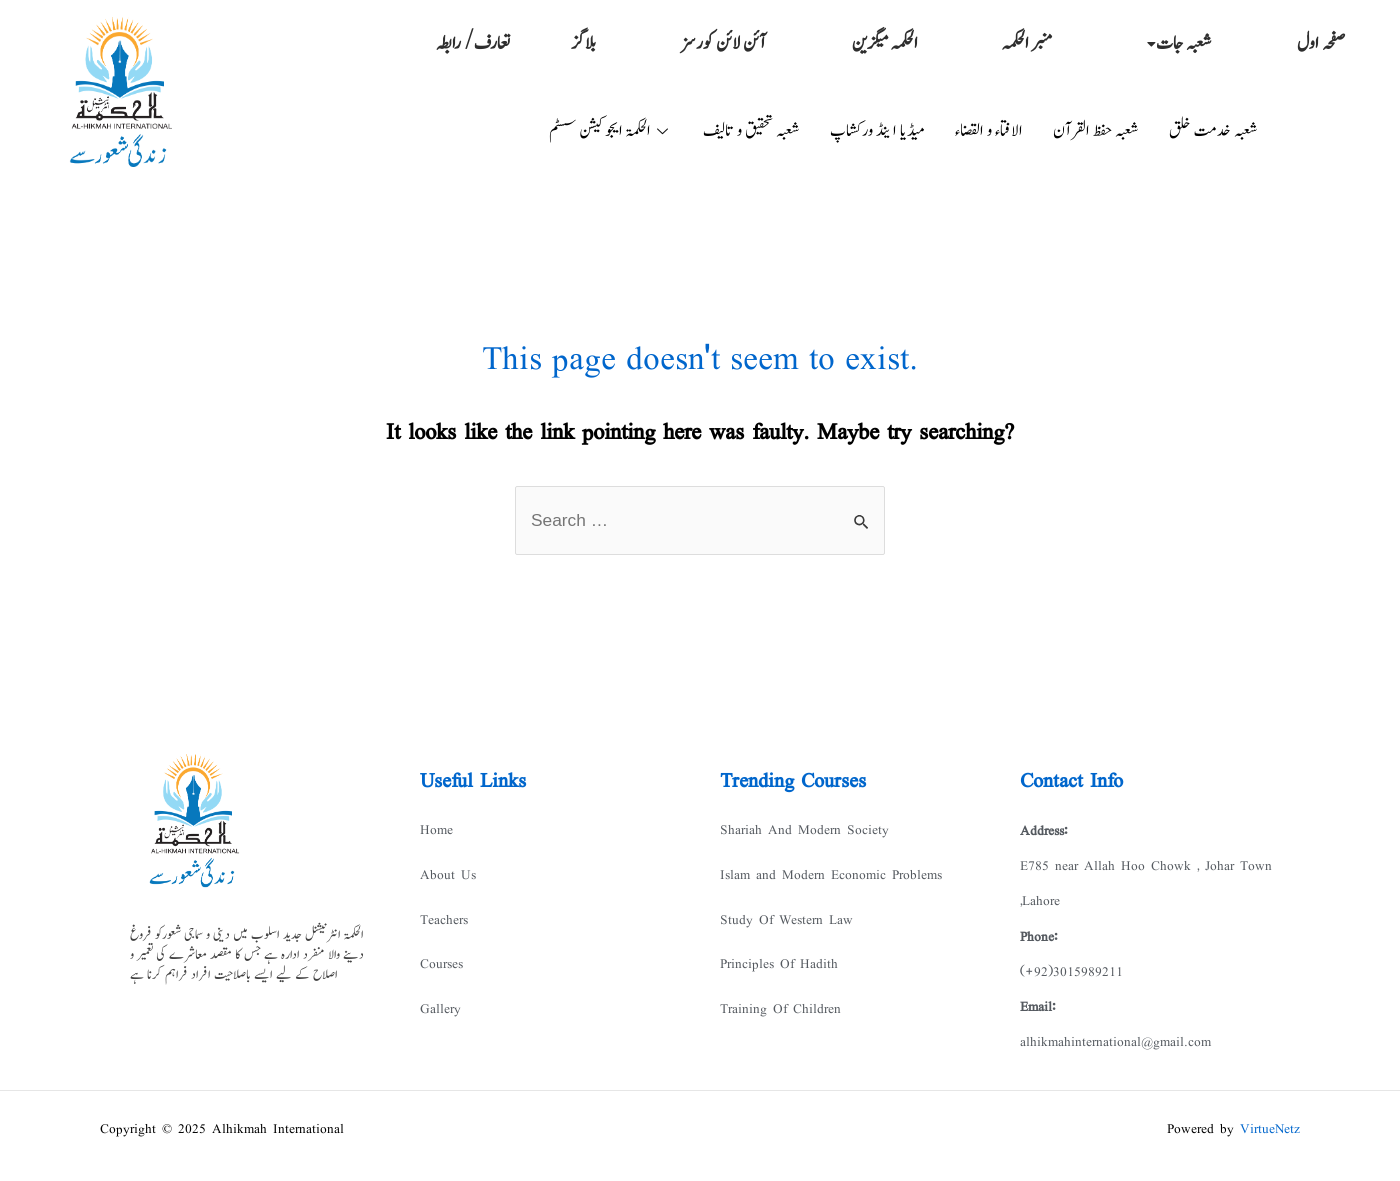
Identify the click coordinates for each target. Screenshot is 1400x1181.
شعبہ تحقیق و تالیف (751, 131)
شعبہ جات (1180, 44)
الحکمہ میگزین (885, 44)
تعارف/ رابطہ (474, 44)
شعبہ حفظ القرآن (1096, 131)
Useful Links (473, 782)
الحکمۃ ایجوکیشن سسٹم (611, 131)
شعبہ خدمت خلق (1213, 131)
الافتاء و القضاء (989, 131)
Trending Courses (793, 782)
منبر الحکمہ (1028, 44)
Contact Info (1071, 782)
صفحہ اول (1321, 44)
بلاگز (582, 44)
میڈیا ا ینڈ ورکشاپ (877, 131)
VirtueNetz (1270, 1135)
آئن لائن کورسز (722, 44)
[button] (1175, 44)
